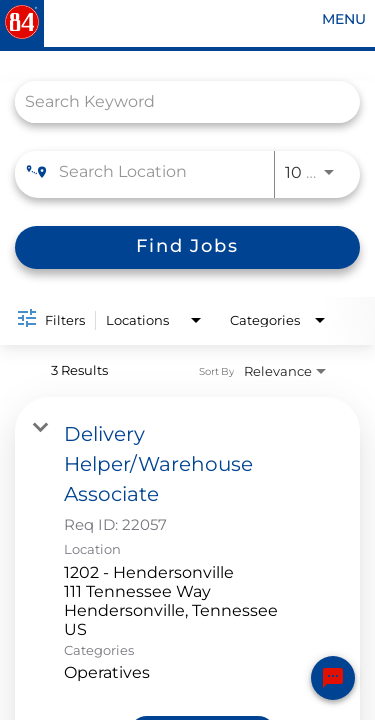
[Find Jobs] (187, 247)
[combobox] (177, 101)
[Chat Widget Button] (333, 678)
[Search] (187, 247)
